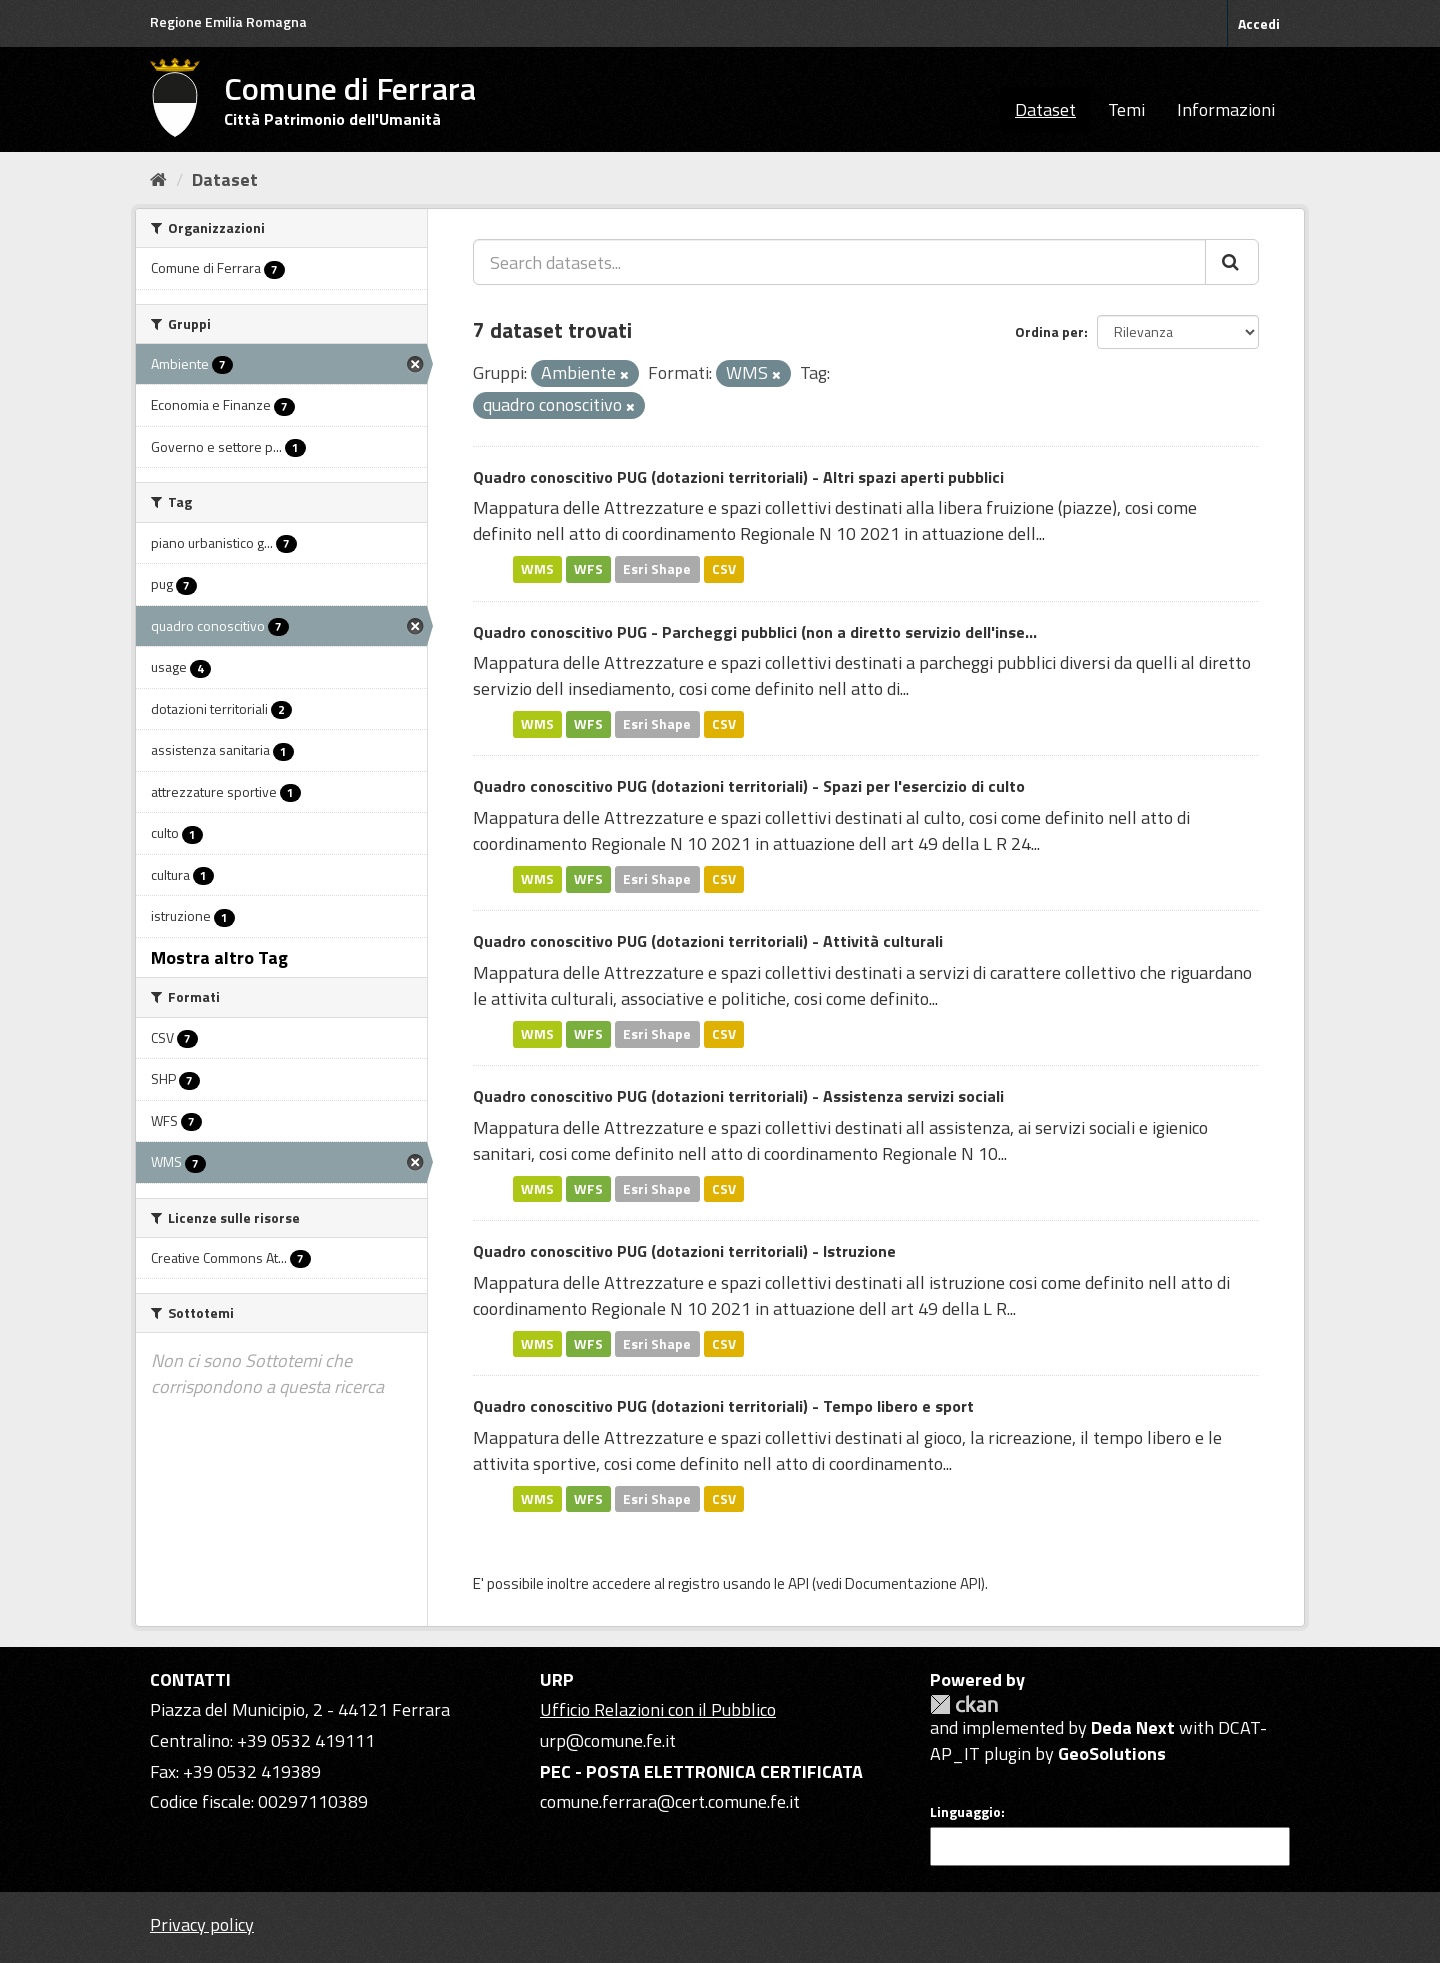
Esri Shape (657, 569)
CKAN (964, 1704)
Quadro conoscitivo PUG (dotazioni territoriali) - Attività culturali (708, 941)
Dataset (1045, 109)
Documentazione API (913, 1583)
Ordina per (1049, 331)
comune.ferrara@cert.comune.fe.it (670, 1801)
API (798, 1583)
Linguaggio (965, 1812)
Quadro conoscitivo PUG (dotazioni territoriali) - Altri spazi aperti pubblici (738, 477)
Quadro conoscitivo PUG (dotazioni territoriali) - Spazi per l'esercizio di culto (749, 786)
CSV (724, 569)
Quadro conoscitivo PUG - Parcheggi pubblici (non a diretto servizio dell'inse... (755, 632)
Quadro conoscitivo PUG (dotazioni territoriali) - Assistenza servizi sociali (738, 1096)
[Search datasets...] (839, 262)
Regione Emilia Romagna (228, 21)
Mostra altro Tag (219, 957)
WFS (588, 569)
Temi (1126, 109)
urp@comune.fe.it (608, 1740)
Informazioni (1226, 109)
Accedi (1259, 23)
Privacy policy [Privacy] (202, 1924)
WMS (537, 569)
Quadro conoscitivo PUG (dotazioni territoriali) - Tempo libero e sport (723, 1406)
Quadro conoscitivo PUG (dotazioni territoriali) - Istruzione (684, 1251)
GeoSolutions (1112, 1753)
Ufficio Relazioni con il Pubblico (658, 1709)
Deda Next (1133, 1727)
